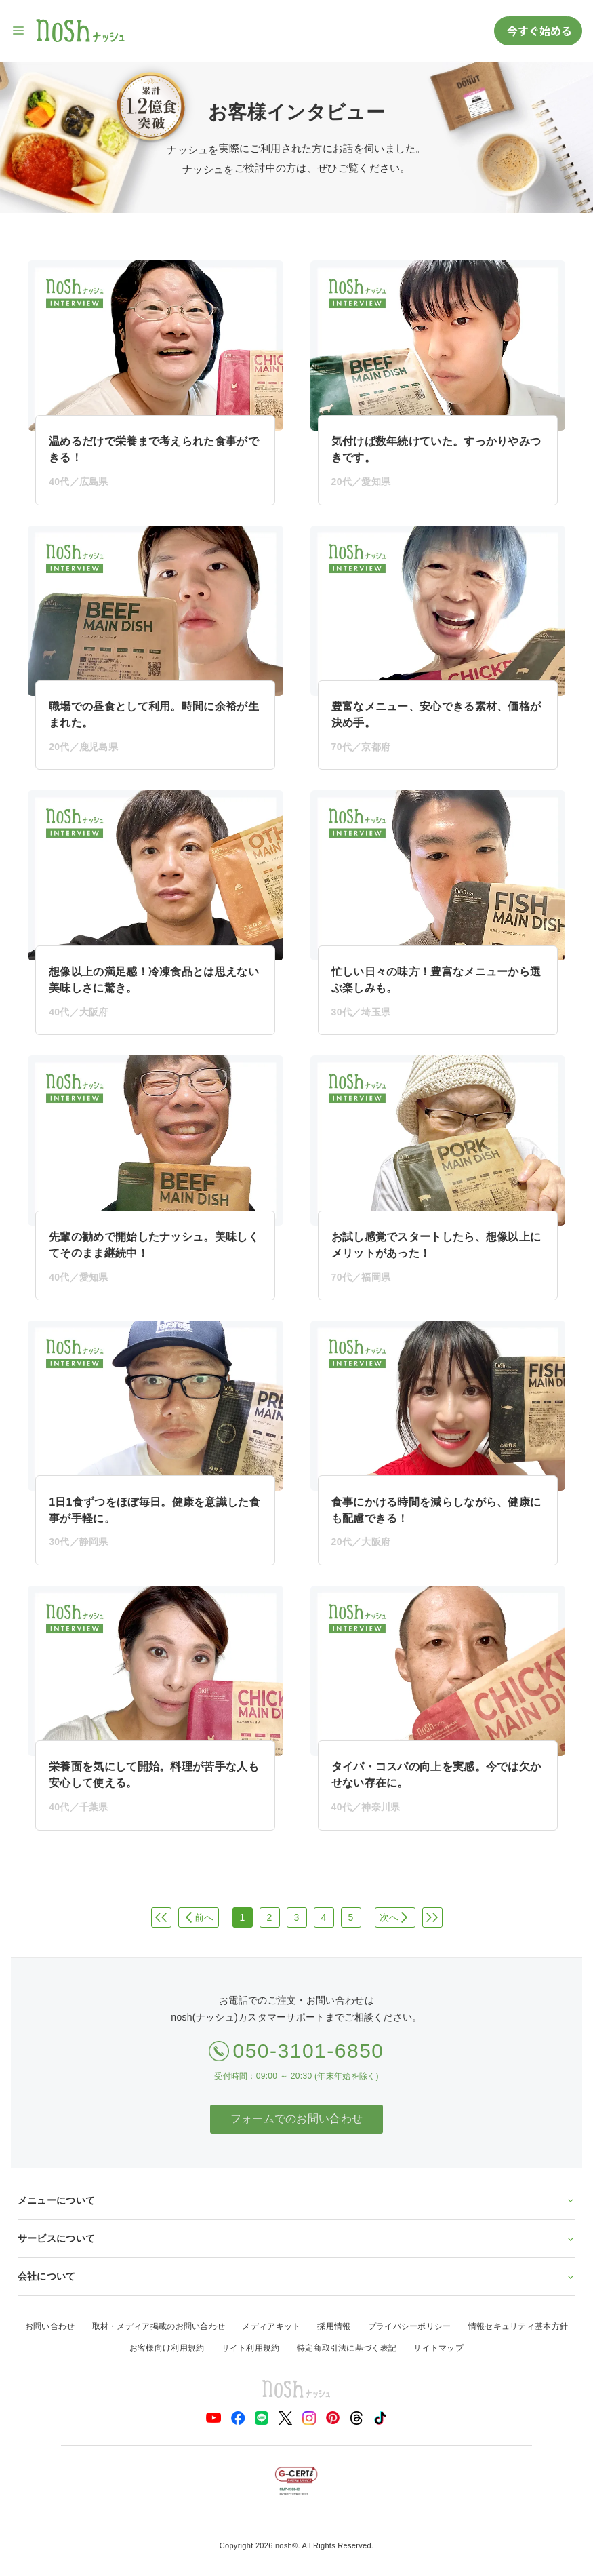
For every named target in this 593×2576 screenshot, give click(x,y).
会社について (297, 2276)
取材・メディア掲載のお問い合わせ (159, 2326)
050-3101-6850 (308, 2051)
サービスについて (297, 2238)
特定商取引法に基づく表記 (347, 2348)
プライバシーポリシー (409, 2326)
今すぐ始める (538, 30)
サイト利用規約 (251, 2348)
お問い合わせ (50, 2326)
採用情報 (333, 2326)
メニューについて (297, 2200)
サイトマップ (438, 2348)
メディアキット (271, 2326)
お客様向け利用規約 (167, 2348)
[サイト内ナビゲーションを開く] (19, 30)
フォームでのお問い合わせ (296, 2118)
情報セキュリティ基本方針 (518, 2326)
